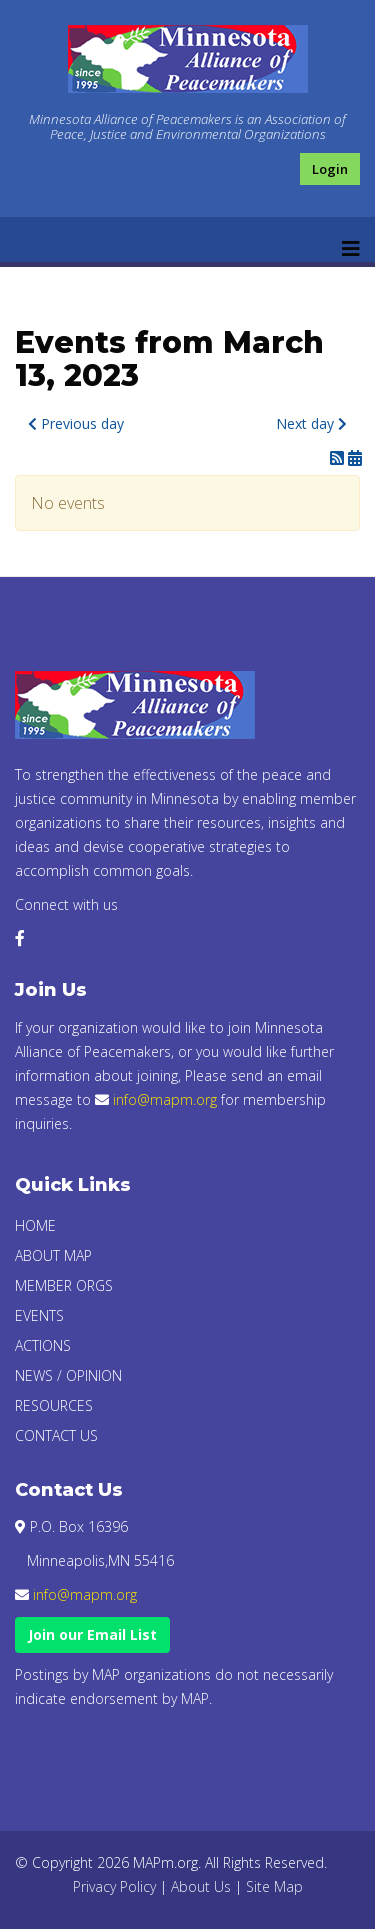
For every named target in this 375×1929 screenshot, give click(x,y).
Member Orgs (64, 1285)
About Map (53, 1255)
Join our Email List (92, 1634)
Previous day (76, 423)
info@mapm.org (165, 1099)
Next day (311, 423)
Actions (43, 1345)
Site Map (274, 1886)
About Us (201, 1886)
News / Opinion (68, 1375)
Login (330, 169)
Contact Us (56, 1435)
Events (39, 1315)
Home (35, 1225)
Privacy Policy (114, 1886)
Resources (54, 1405)
